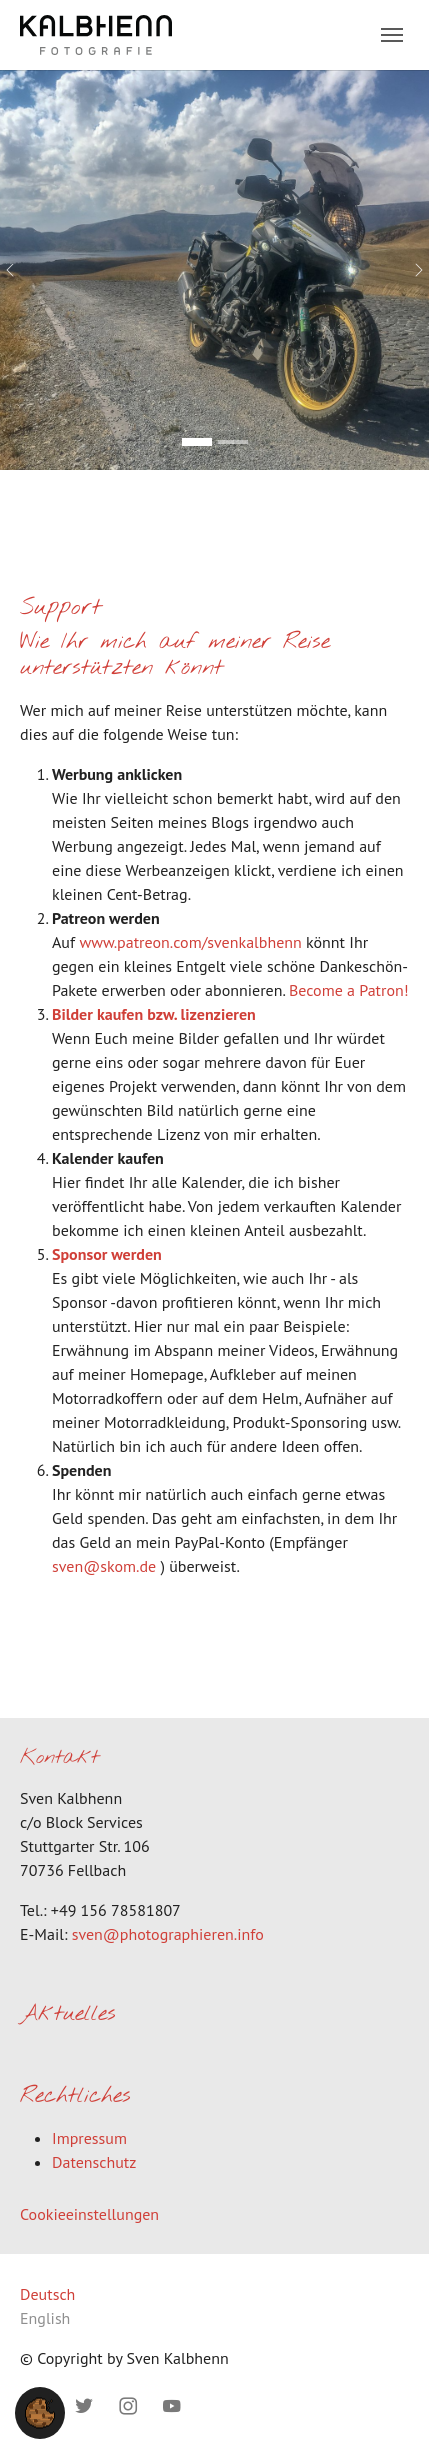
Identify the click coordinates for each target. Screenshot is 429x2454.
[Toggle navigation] (392, 35)
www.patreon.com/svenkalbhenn (190, 942)
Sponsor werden (107, 1254)
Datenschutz (94, 2162)
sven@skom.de (104, 1566)
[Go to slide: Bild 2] (233, 442)
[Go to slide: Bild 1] (197, 442)
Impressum (89, 2138)
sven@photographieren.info (168, 1934)
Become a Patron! (349, 990)
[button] (40, 2411)
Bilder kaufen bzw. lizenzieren (154, 1014)
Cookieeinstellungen (89, 2214)
